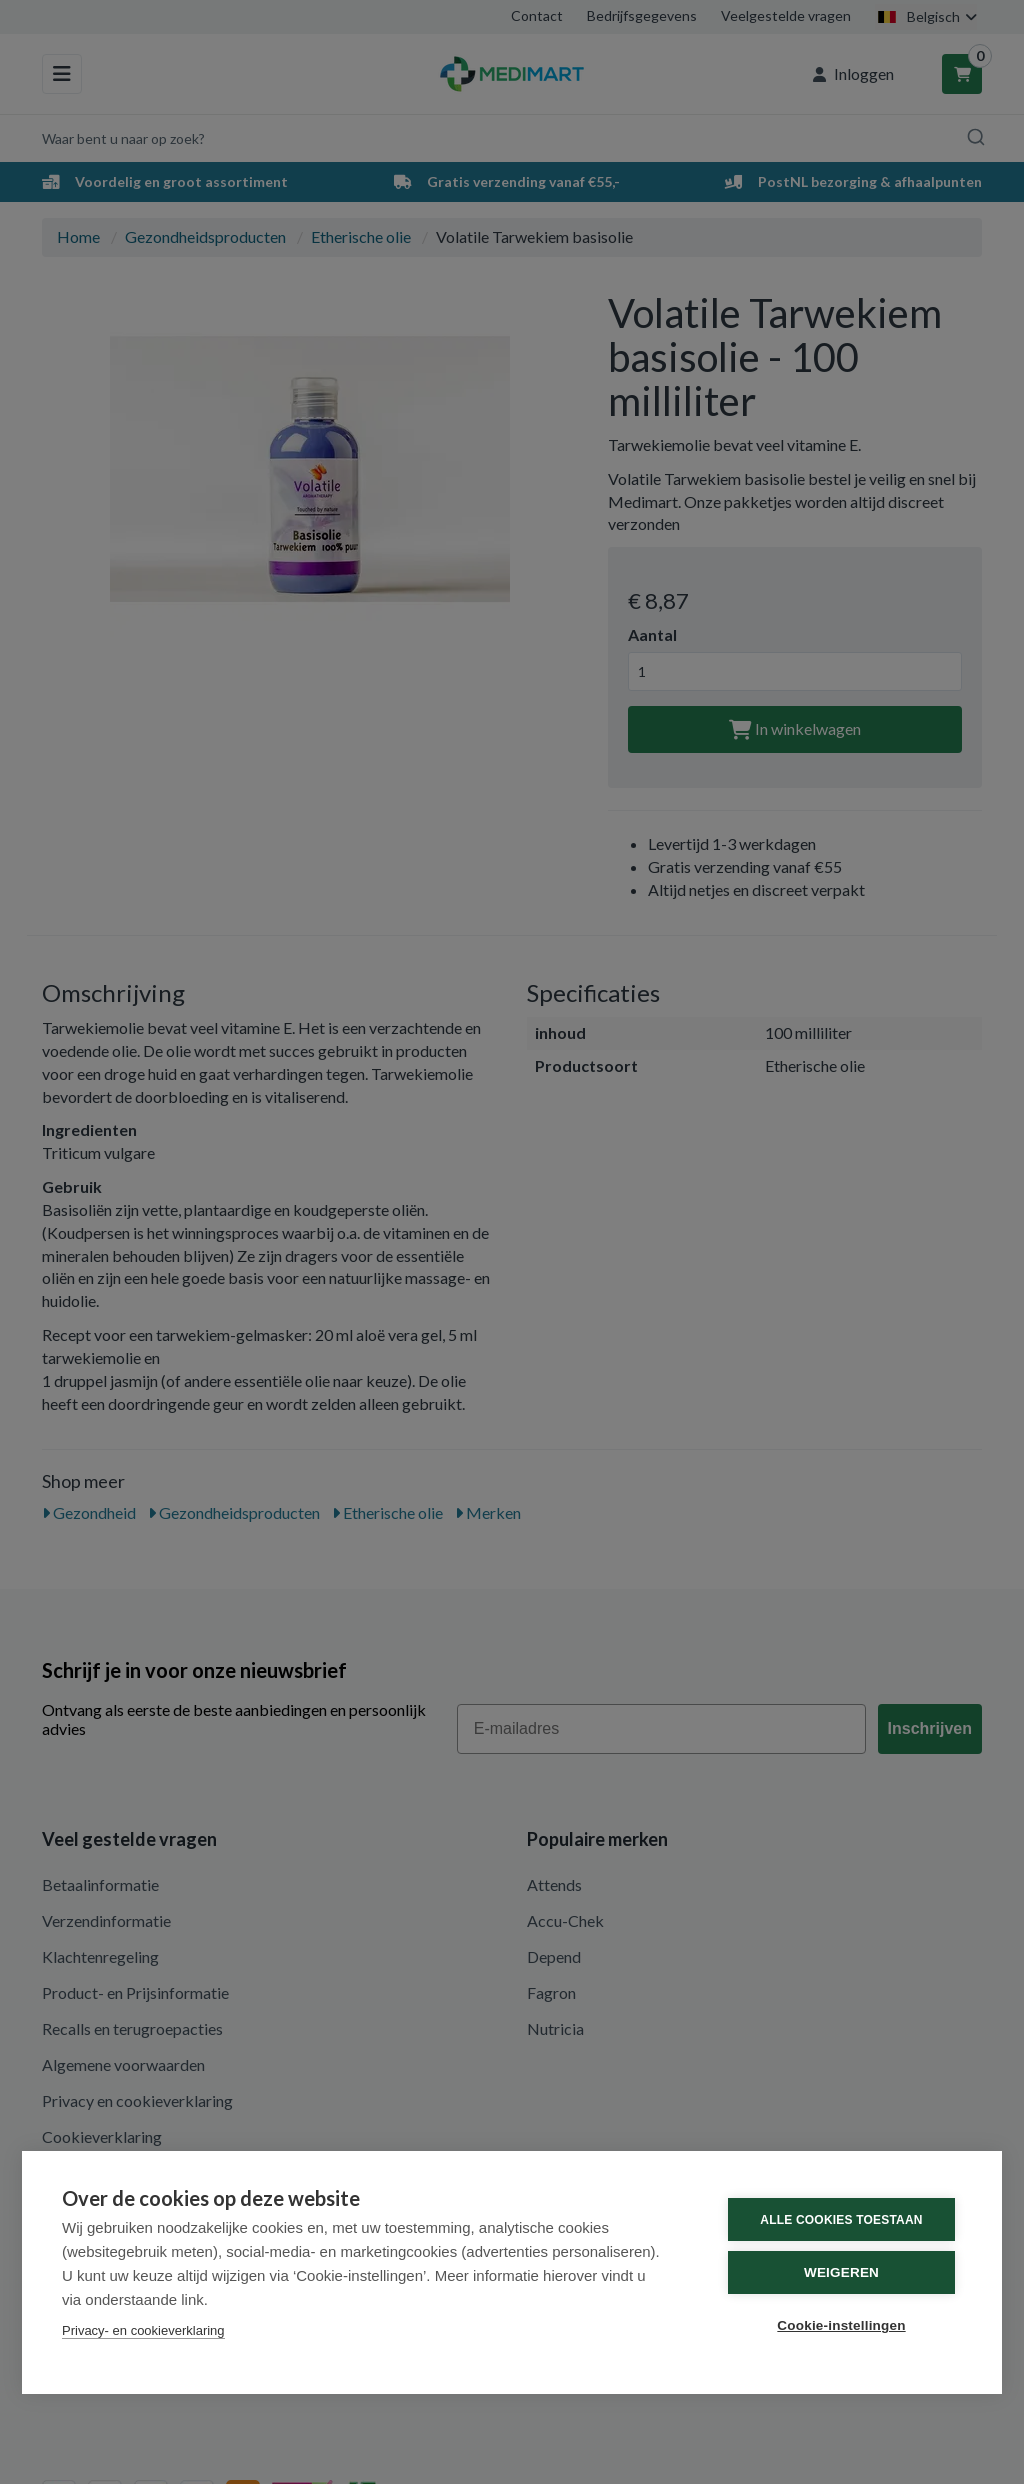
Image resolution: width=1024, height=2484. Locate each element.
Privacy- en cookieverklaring (143, 2330)
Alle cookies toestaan (841, 2220)
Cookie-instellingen (841, 2325)
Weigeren (841, 2272)
